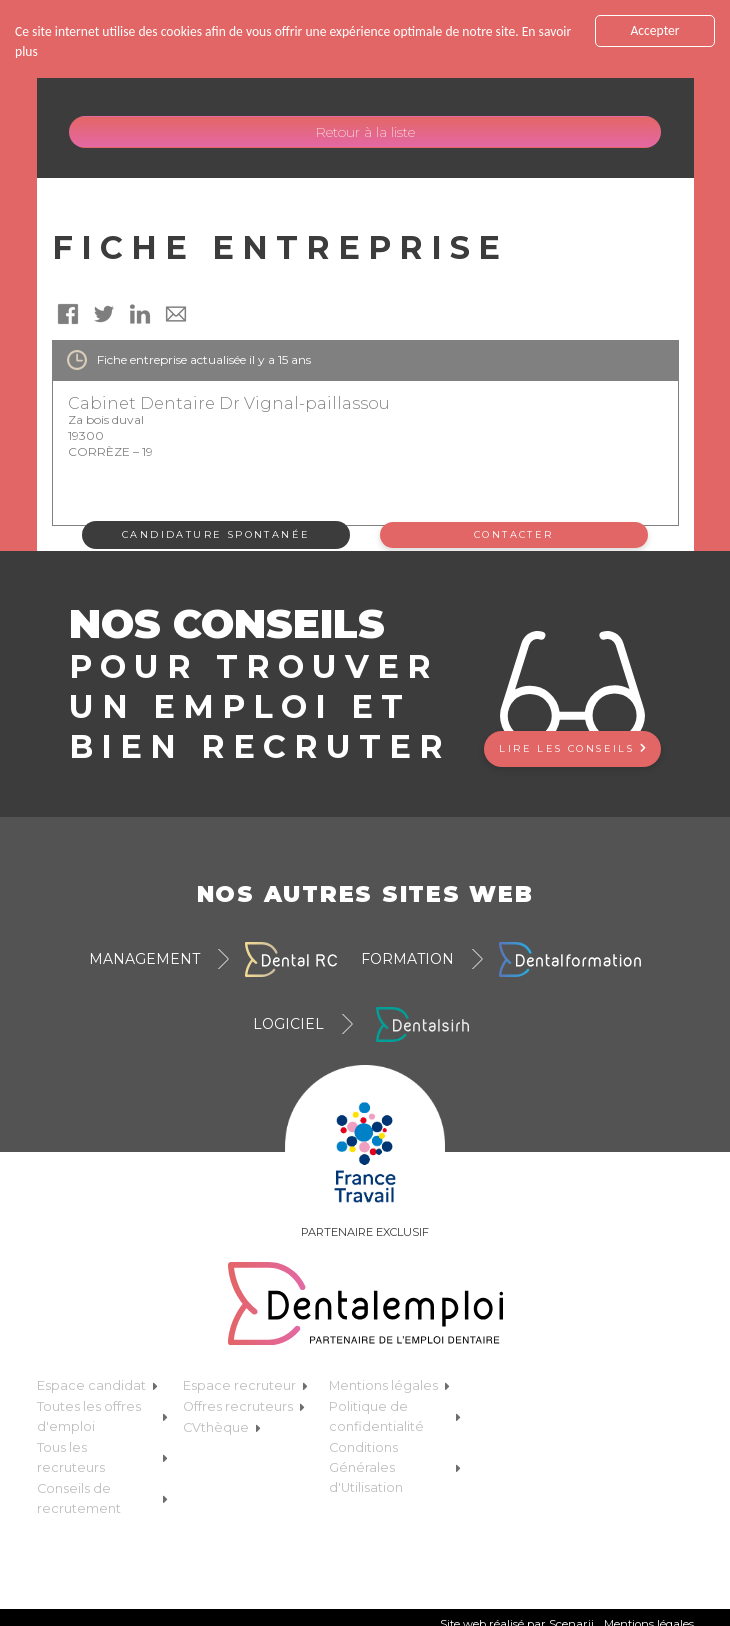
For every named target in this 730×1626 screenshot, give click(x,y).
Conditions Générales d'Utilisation (394, 1467)
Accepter (654, 30)
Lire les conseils (572, 748)
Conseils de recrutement (102, 1498)
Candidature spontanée (216, 534)
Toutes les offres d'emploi (102, 1416)
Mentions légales (389, 1385)
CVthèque (222, 1427)
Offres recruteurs (244, 1406)
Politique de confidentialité (394, 1416)
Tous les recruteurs (102, 1457)
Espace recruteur (245, 1385)
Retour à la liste (365, 132)
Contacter (514, 534)
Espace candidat (97, 1385)
